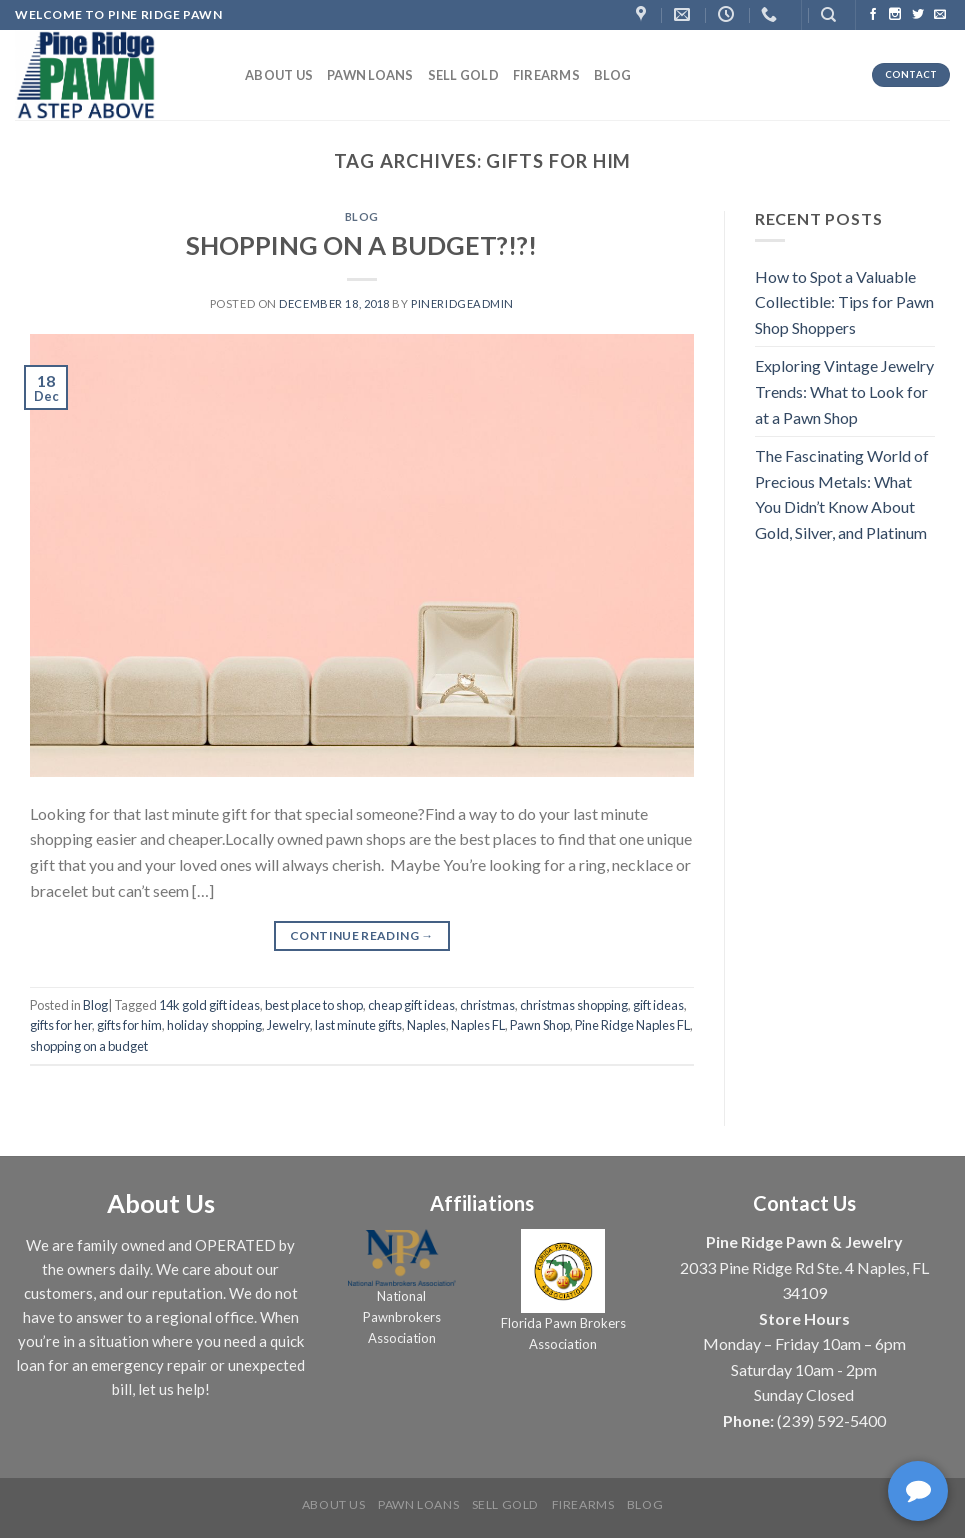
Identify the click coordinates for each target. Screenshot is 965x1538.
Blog (612, 75)
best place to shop (314, 1005)
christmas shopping (574, 1005)
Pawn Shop (540, 1025)
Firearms (546, 75)
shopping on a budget (89, 1046)
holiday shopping (214, 1025)
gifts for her (61, 1025)
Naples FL (478, 1025)
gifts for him (129, 1025)
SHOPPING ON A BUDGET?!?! (361, 245)
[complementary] (920, 1493)
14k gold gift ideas (209, 1005)
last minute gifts (358, 1025)
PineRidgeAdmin (462, 303)
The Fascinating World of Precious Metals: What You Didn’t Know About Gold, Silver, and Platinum (842, 494)
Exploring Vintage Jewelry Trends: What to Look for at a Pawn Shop (844, 391)
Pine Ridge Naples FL (632, 1025)
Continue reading (362, 935)
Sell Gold (463, 75)
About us (279, 75)
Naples (426, 1025)
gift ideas (658, 1005)
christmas (487, 1005)
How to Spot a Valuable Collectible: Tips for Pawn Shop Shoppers (844, 302)
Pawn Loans (370, 75)
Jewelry (288, 1025)
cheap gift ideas (411, 1005)
